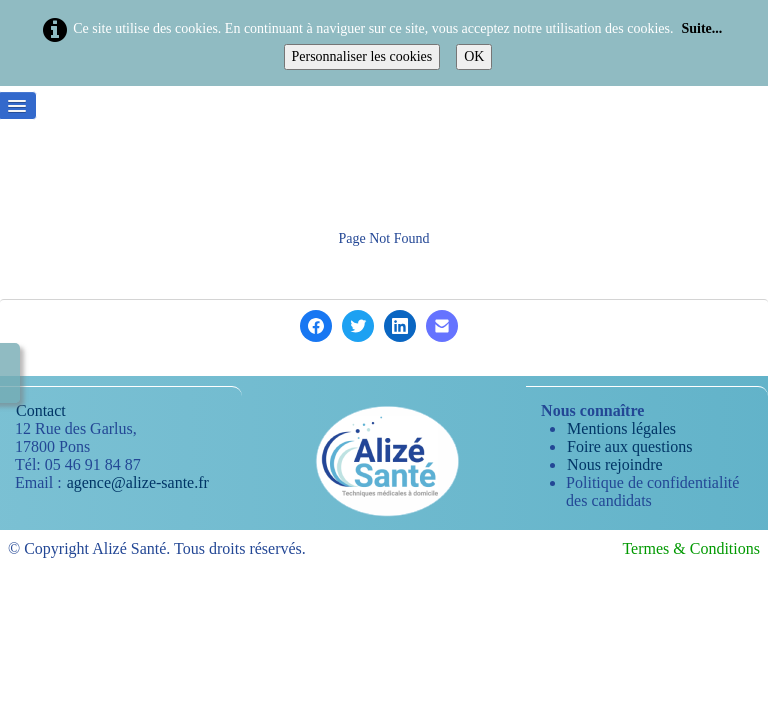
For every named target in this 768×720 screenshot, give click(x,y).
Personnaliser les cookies (362, 56)
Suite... (701, 28)
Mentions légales (621, 428)
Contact (41, 410)
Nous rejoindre (615, 464)
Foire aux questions (629, 446)
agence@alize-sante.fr (138, 482)
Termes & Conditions (691, 548)
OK (474, 56)
